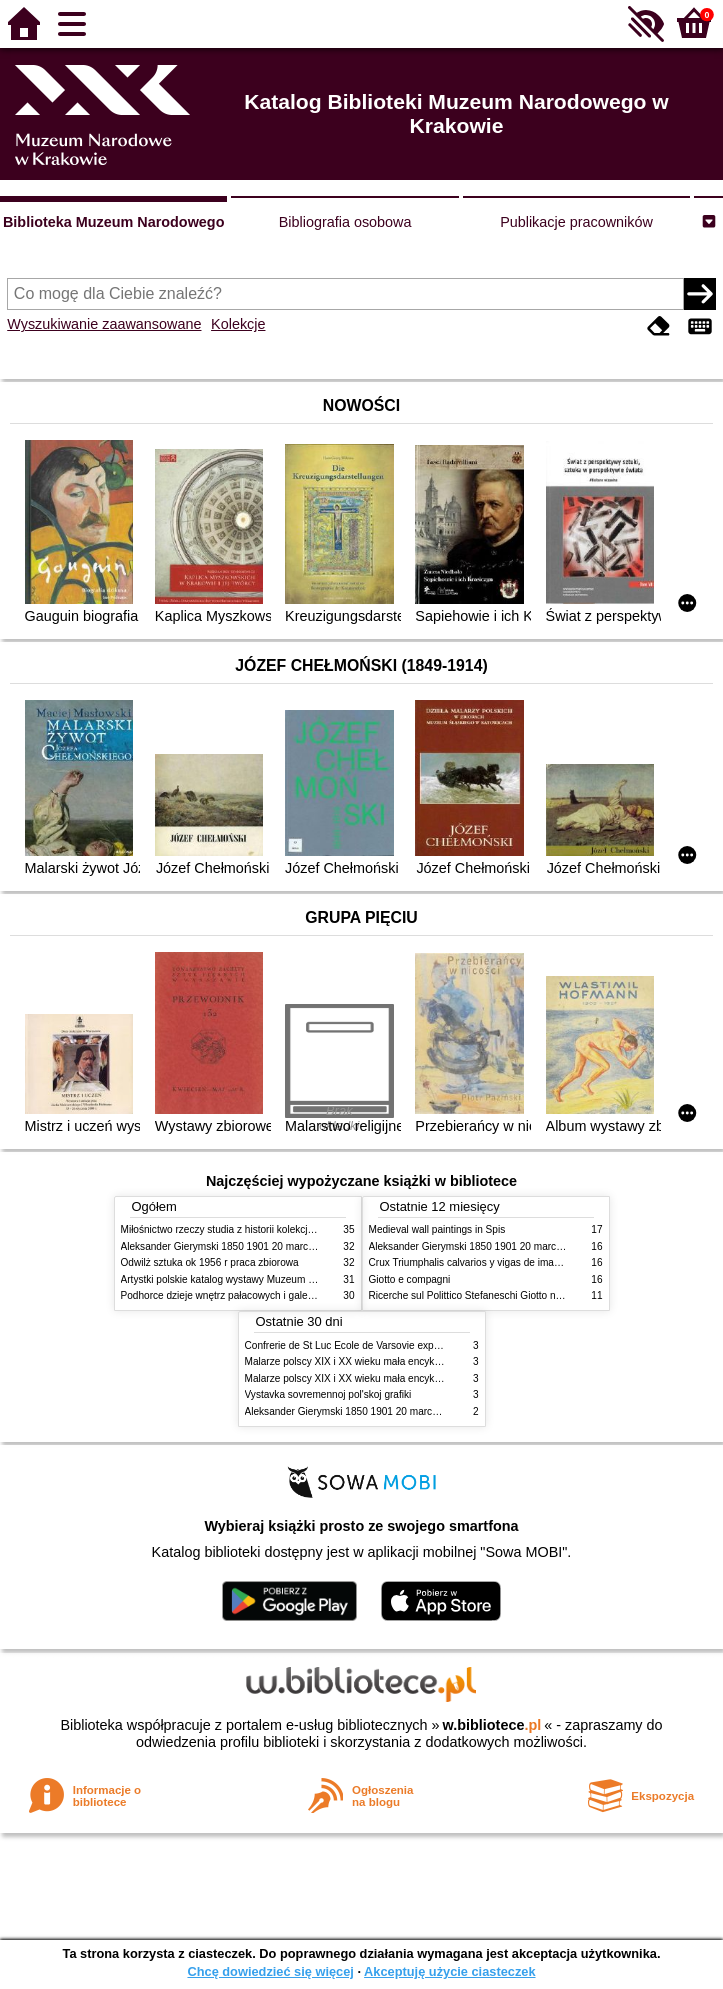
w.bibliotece (492, 1725)
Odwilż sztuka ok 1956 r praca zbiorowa (210, 1262)
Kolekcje (238, 324)
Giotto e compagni (410, 1279)
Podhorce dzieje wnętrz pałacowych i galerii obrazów (239, 1295)
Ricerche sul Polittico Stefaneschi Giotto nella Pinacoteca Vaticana (517, 1295)
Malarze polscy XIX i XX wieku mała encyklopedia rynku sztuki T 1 (392, 1361)
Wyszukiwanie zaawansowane (104, 324)
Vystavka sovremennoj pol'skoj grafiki (328, 1394)
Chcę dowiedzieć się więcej (270, 1971)
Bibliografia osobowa (345, 222)
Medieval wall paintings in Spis (437, 1229)
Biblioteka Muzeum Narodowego (113, 222)
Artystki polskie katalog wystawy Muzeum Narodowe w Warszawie (268, 1279)
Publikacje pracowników (576, 222)
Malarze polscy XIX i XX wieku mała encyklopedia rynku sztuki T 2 (392, 1378)
